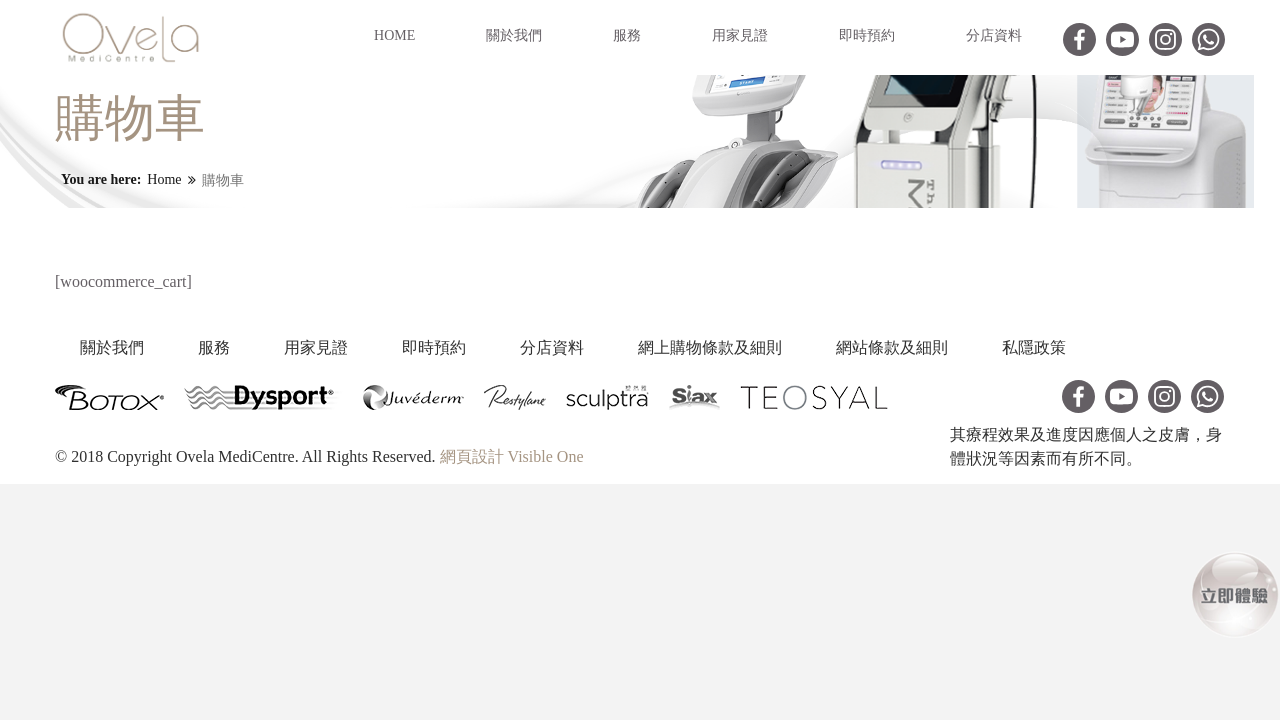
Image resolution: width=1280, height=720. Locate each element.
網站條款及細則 (957, 347)
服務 (627, 35)
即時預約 (867, 35)
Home (394, 35)
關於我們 (514, 35)
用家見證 (740, 35)
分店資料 (994, 35)
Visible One (546, 456)
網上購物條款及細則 (765, 347)
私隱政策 (1109, 347)
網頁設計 (472, 456)
